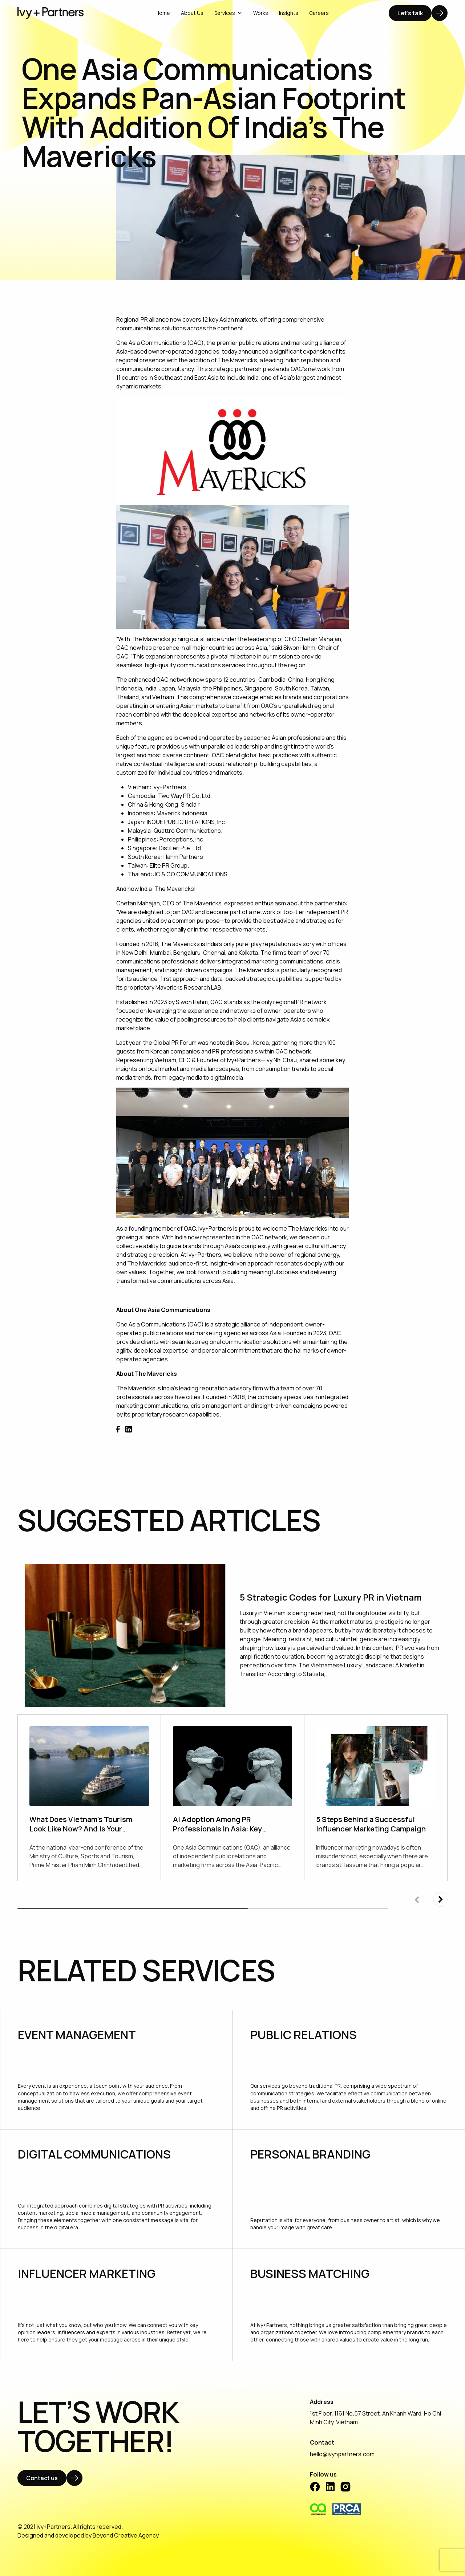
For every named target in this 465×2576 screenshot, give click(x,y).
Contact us (42, 2478)
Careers (319, 12)
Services (228, 12)
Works (260, 12)
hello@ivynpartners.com (342, 2454)
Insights (288, 12)
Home (162, 12)
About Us (192, 12)
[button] (440, 1899)
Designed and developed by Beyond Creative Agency (88, 2535)
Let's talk (410, 13)
